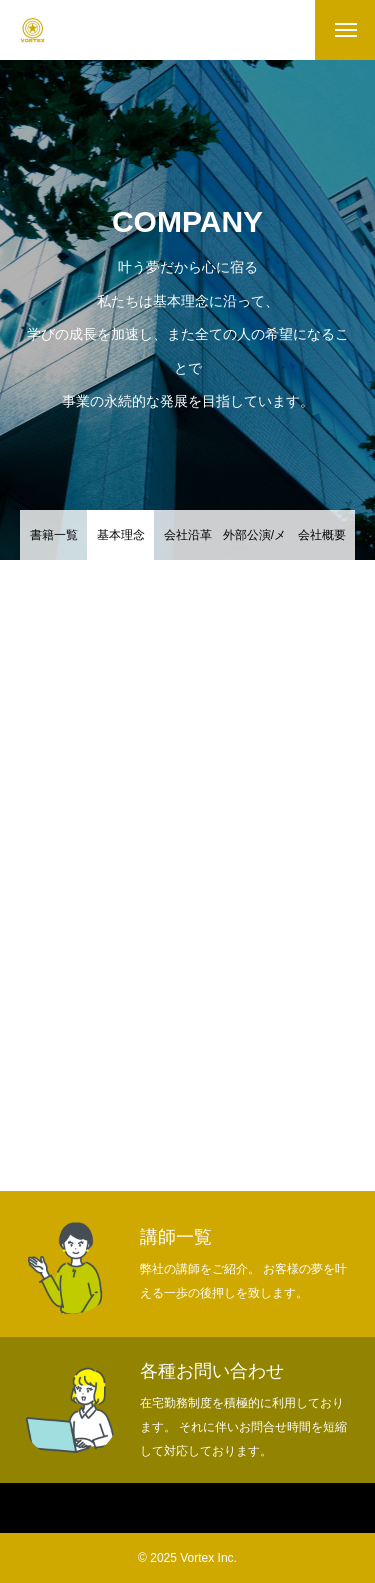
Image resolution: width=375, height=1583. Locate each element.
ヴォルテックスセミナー (288, 1509)
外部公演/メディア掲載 (254, 544)
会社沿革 (188, 535)
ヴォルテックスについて (132, 1509)
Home (26, 1509)
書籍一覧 (54, 535)
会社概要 (322, 535)
